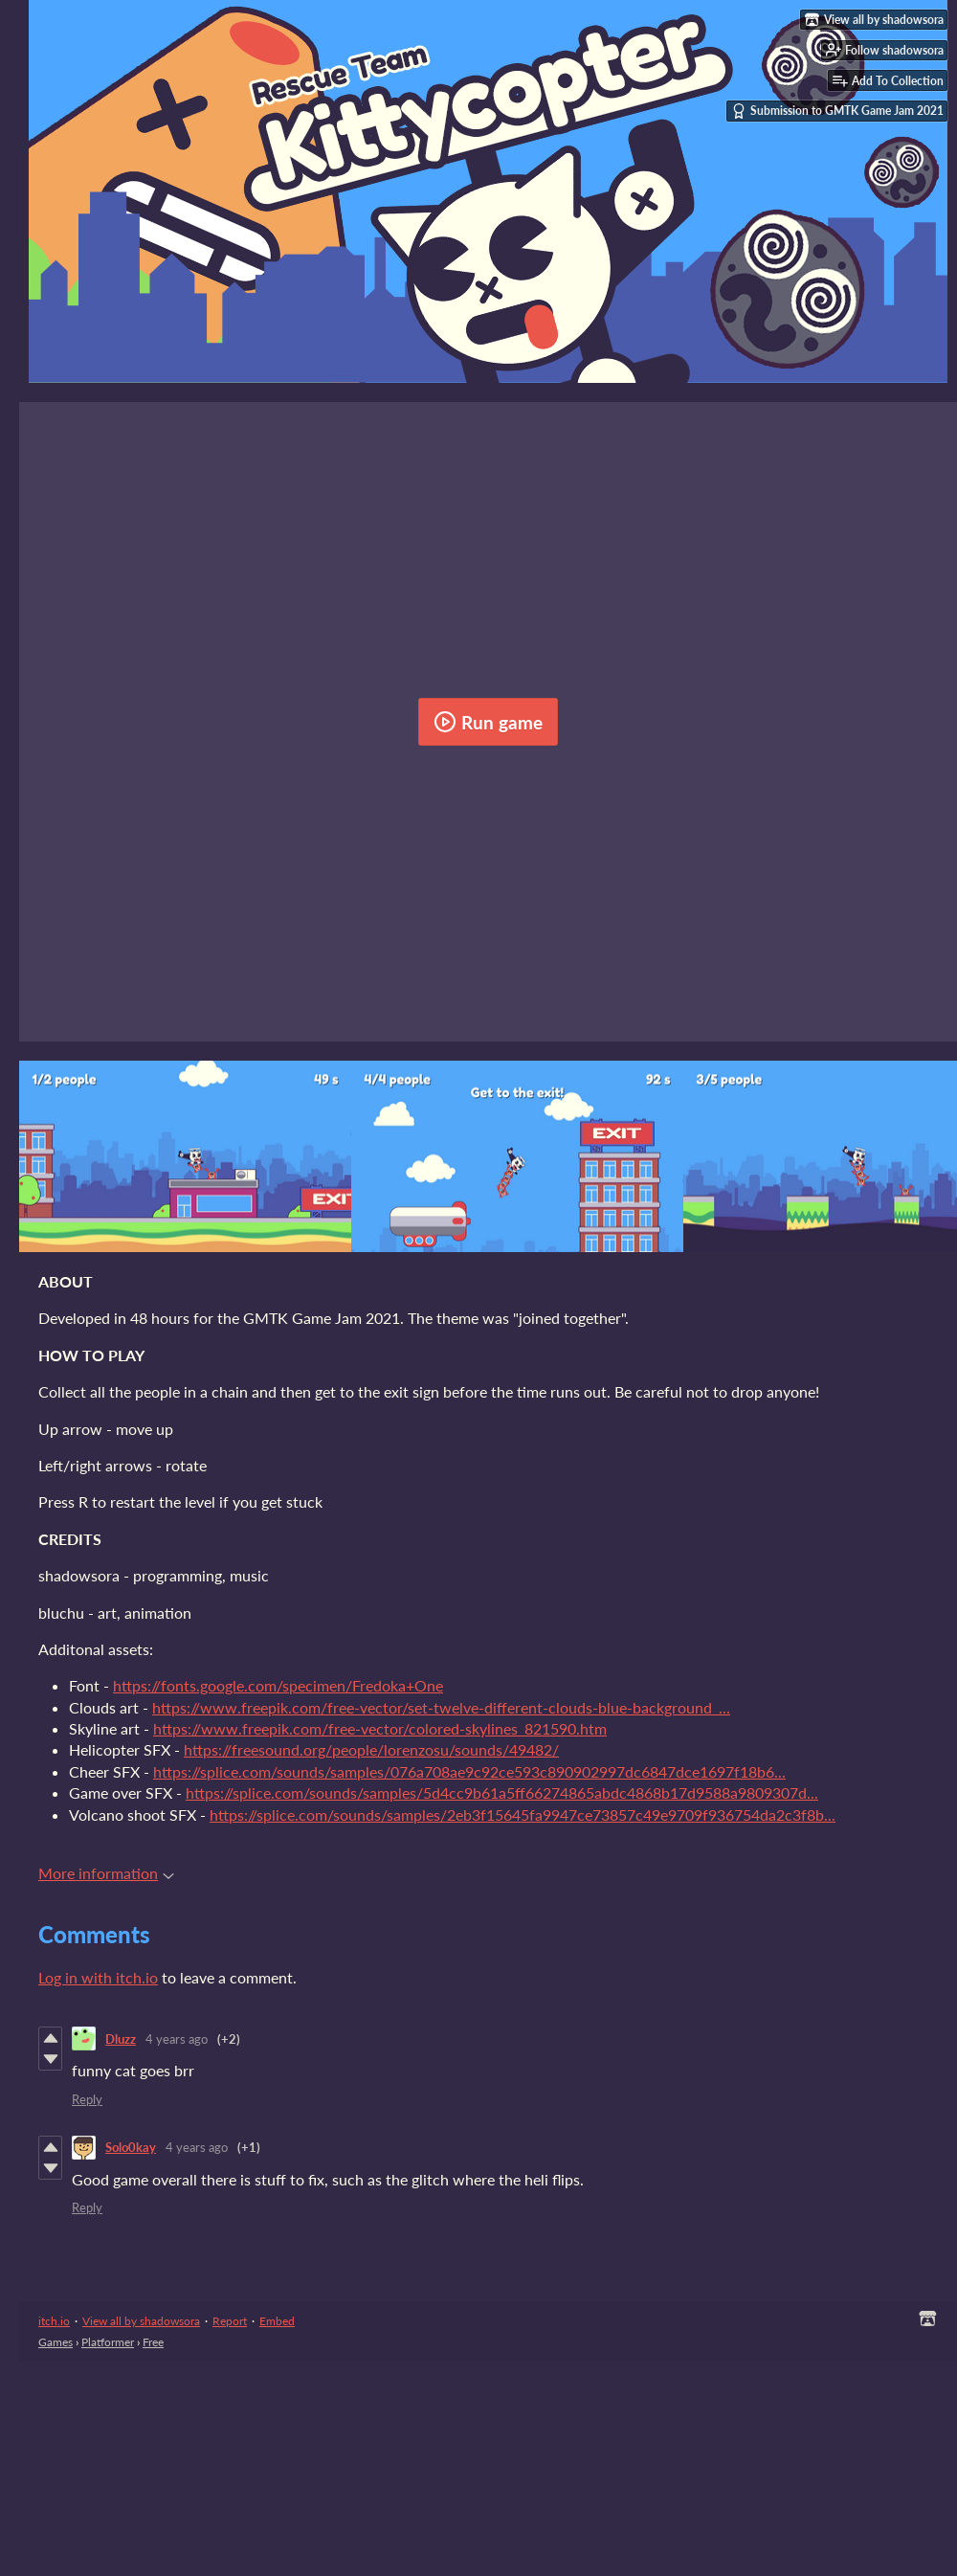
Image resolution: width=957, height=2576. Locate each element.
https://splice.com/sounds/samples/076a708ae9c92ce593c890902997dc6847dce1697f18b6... (469, 1771)
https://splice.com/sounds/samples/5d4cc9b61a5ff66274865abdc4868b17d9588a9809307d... (502, 1792)
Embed (277, 2321)
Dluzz (120, 2039)
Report (229, 2321)
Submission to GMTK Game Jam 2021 (837, 111)
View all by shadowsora (141, 2321)
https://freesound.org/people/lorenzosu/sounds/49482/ (371, 1749)
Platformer (107, 2342)
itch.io (54, 2321)
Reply (87, 2099)
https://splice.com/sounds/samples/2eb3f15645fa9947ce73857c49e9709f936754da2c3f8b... (522, 1814)
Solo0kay (130, 2147)
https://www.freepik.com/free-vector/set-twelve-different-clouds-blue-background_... (441, 1707)
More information (106, 1873)
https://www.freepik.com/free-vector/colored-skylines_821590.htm (380, 1728)
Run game (488, 721)
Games (55, 2342)
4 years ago (176, 2039)
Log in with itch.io (98, 1977)
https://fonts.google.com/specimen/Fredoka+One (278, 1685)
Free (153, 2342)
